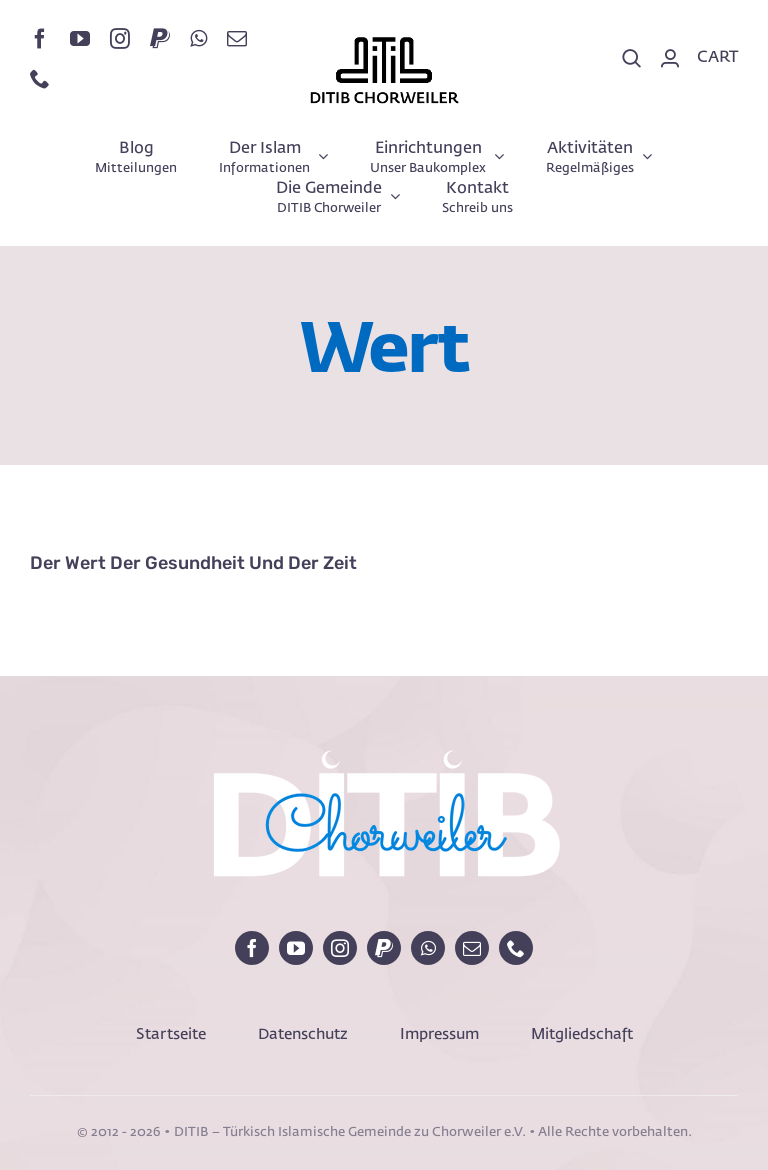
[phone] (40, 79)
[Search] (632, 59)
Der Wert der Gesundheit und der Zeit (193, 563)
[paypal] (160, 39)
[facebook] (40, 39)
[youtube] (80, 39)
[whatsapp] (198, 39)
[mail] (237, 39)
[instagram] (120, 39)
